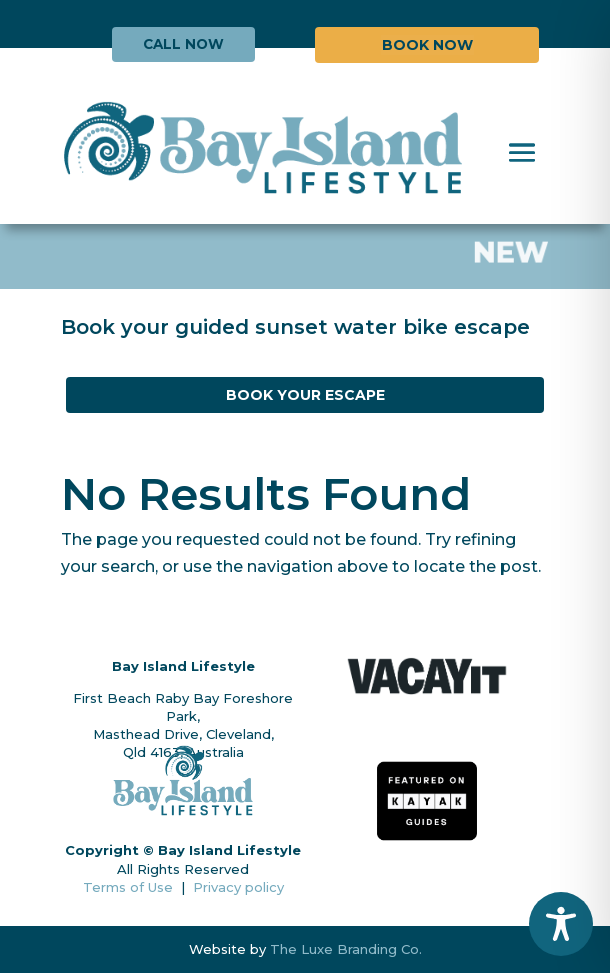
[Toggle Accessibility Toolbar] (561, 924)
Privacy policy (238, 887)
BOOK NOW (427, 45)
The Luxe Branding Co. (346, 949)
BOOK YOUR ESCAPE (305, 395)
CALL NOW (183, 44)
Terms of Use (132, 887)
